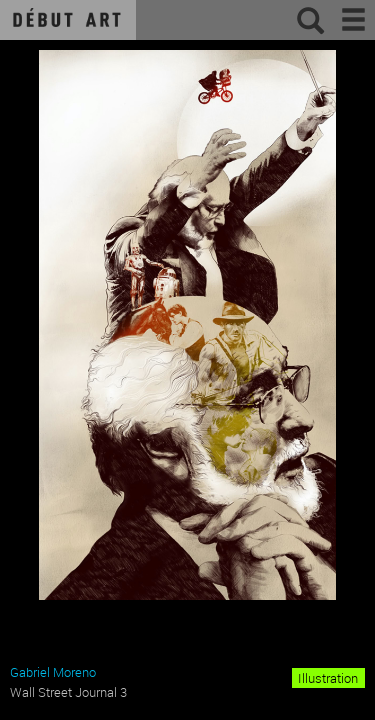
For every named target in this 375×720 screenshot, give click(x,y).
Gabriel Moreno (53, 672)
